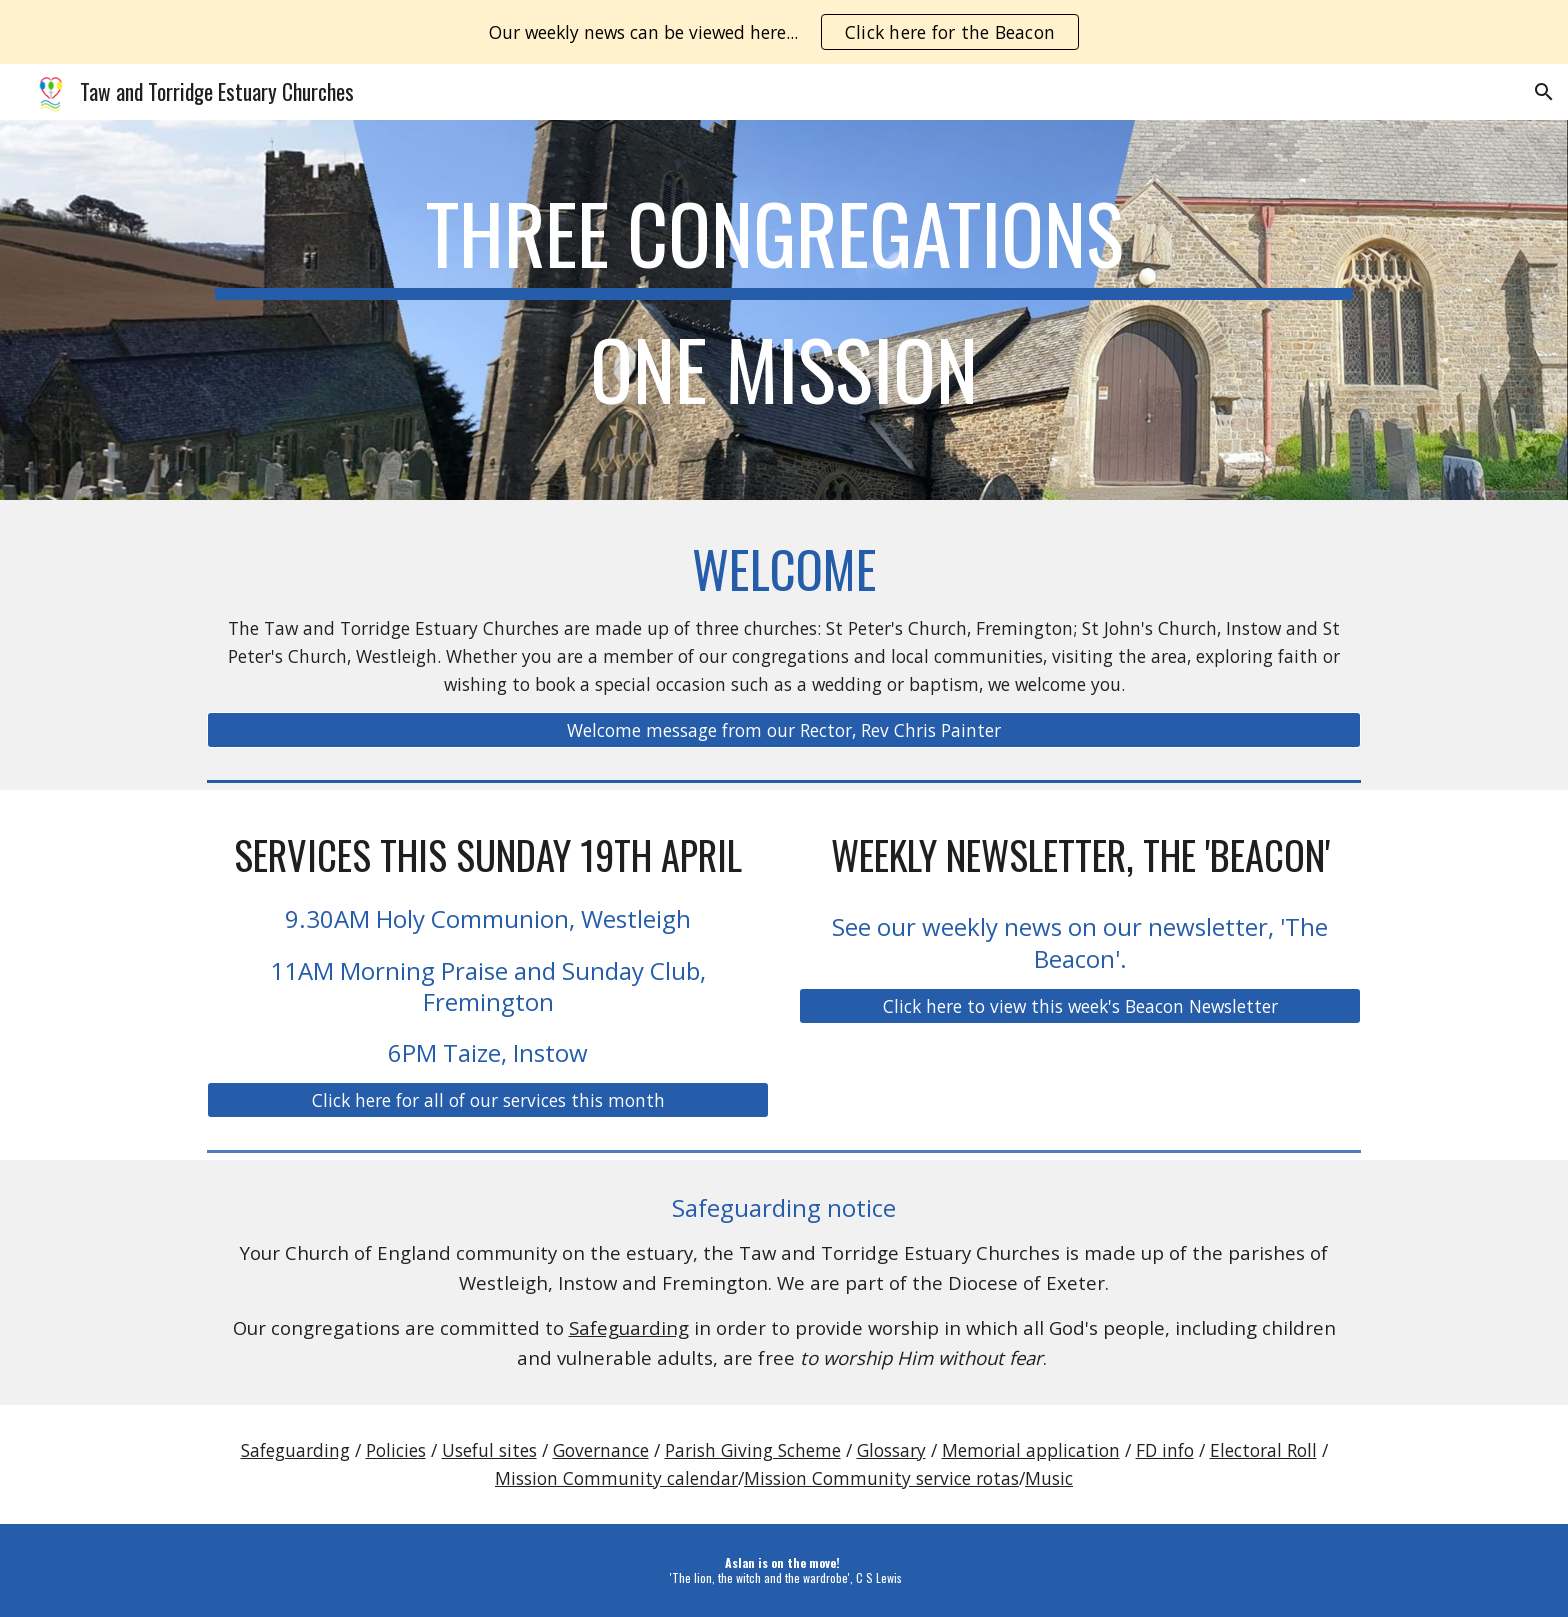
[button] (1544, 92)
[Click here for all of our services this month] (488, 1100)
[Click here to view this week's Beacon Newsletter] (1080, 1005)
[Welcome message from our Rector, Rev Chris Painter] (784, 730)
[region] (784, 32)
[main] (784, 310)
